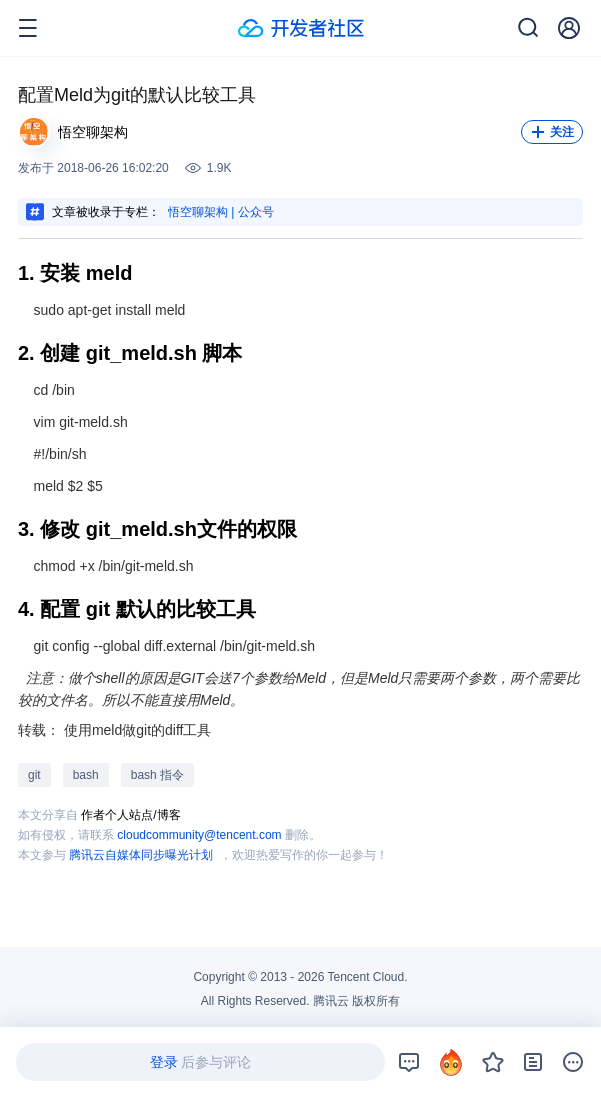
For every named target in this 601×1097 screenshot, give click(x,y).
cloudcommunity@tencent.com (199, 835)
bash (86, 775)
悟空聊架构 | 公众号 (221, 212)
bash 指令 (157, 775)
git (34, 775)
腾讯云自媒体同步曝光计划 (141, 855)
